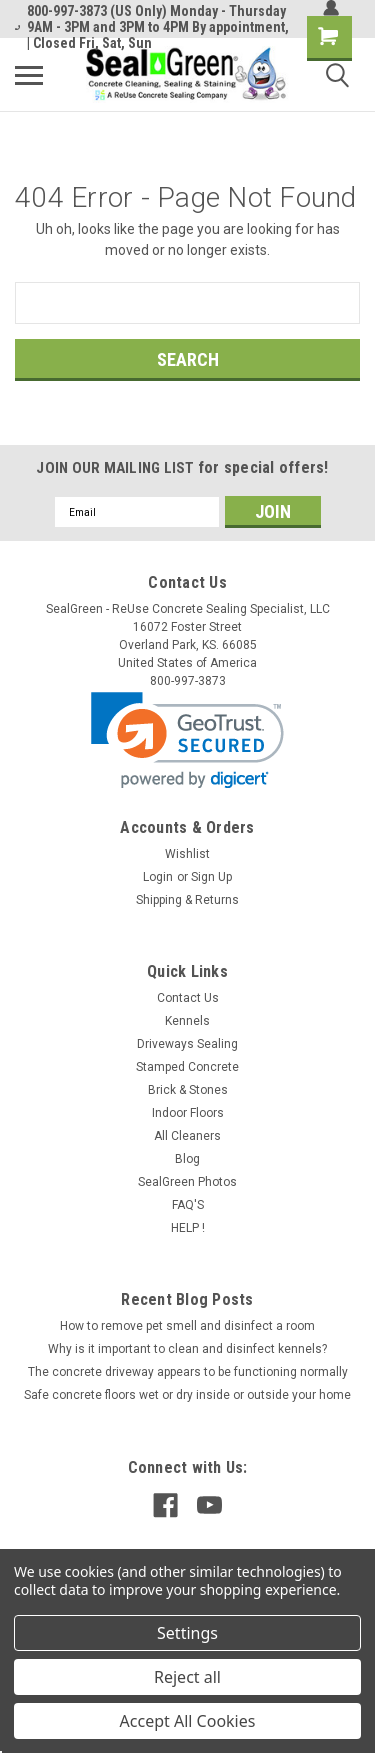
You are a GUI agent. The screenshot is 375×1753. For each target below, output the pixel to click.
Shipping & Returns (187, 900)
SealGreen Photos (187, 1182)
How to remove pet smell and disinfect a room (187, 1326)
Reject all (187, 1677)
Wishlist (187, 854)
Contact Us (188, 998)
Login (158, 877)
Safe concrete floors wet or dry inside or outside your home (187, 1395)
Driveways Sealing (187, 1044)
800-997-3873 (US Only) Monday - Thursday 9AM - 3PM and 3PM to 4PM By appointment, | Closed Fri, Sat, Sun (152, 27)
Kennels (187, 1021)
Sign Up (211, 877)
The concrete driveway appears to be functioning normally (188, 1372)
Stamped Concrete (187, 1067)
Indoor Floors (188, 1113)
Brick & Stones (188, 1090)
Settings (187, 1633)
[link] (187, 740)
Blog (187, 1159)
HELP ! (188, 1228)
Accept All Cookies (188, 1721)
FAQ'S (188, 1205)
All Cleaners (187, 1136)
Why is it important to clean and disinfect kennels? (187, 1349)
